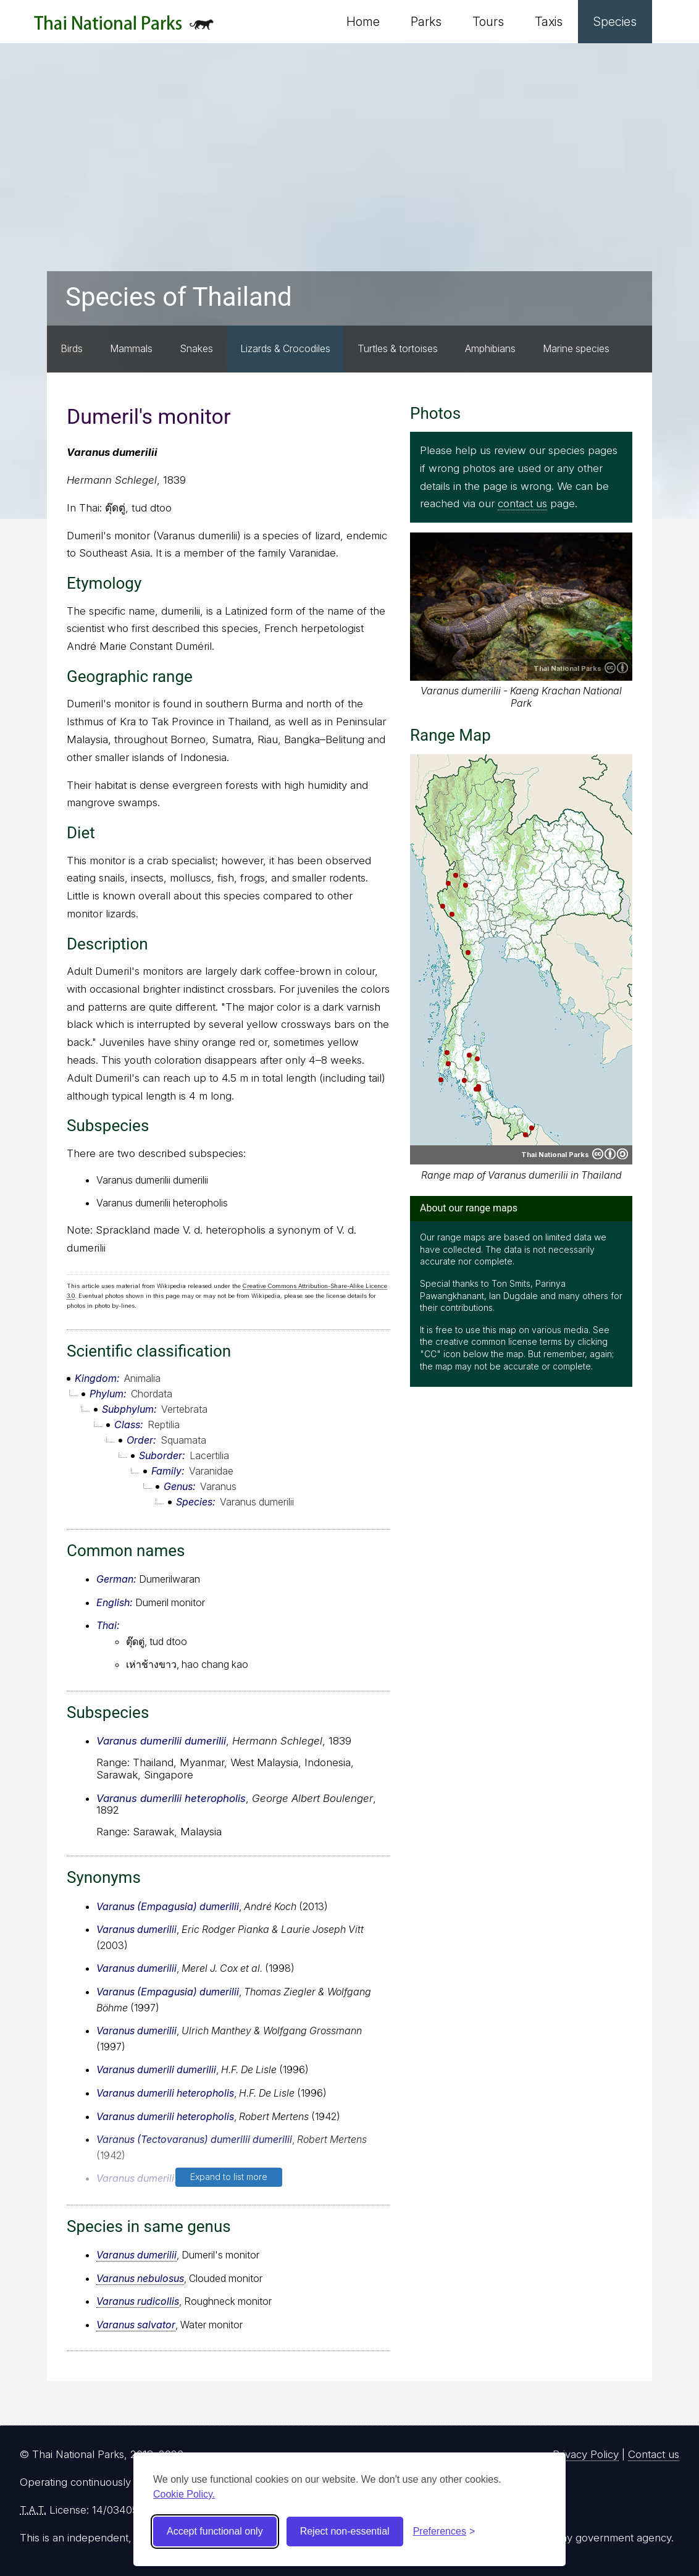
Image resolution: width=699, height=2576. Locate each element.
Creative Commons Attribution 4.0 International (616, 667)
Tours (488, 21)
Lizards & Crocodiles (285, 348)
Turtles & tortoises (398, 348)
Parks (426, 21)
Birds (72, 348)
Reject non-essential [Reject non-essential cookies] (345, 2531)
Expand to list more (228, 2176)
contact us (522, 503)
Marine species (576, 348)
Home (363, 21)
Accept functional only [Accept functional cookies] (215, 2531)
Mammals (131, 348)
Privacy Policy (586, 2454)
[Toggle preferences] (444, 2531)
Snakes (196, 348)
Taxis (549, 21)
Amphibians (490, 348)
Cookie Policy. (184, 2494)
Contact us (653, 2454)
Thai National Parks (124, 27)
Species (615, 21)
